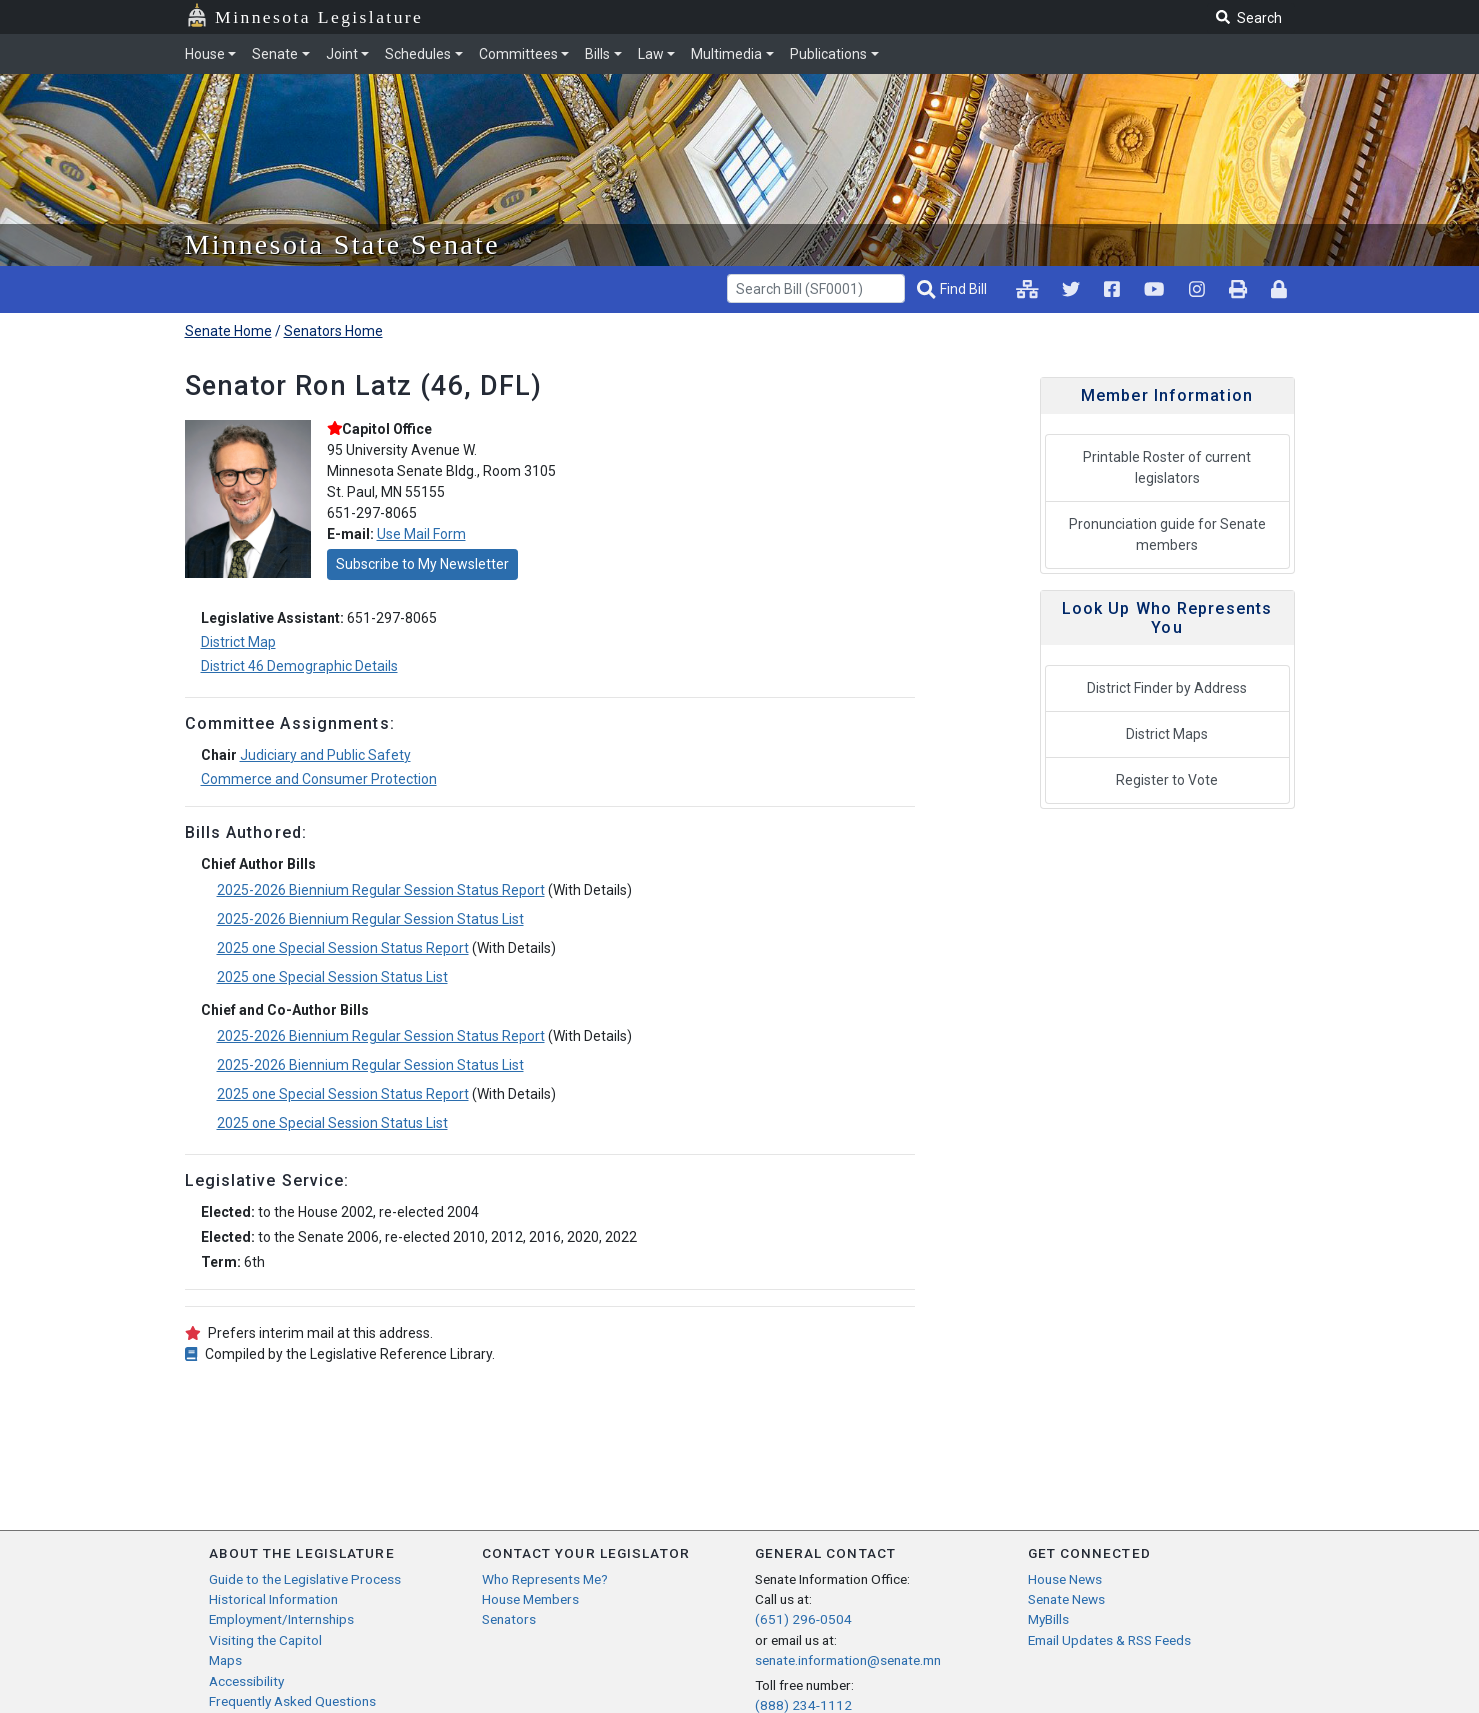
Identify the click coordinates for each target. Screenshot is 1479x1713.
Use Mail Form (421, 534)
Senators (509, 1619)
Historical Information (273, 1599)
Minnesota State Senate (343, 244)
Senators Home (333, 331)
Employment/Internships (281, 1619)
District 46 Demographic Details (299, 666)
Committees (518, 54)
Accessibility (246, 1681)
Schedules (418, 54)
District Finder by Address (1167, 688)
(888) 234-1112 (803, 1705)
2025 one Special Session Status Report (343, 948)
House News (1065, 1579)
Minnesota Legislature (319, 17)
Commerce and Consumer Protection (319, 779)
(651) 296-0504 (803, 1619)
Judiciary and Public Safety (325, 755)
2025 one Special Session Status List (332, 977)
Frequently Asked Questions (292, 1701)
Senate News (1066, 1599)
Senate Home (228, 331)
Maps (225, 1660)
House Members (530, 1599)
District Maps (1167, 734)
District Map (238, 642)
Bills (597, 54)
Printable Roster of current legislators (1167, 467)
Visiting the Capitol (265, 1640)
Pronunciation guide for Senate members (1167, 534)
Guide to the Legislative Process (305, 1579)
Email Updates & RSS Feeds (1109, 1640)
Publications (828, 54)
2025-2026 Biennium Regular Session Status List (370, 919)
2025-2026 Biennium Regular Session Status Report (381, 890)
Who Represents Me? (545, 1579)
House (205, 54)
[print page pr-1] (1238, 289)
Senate (275, 54)
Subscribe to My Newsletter (422, 564)
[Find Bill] (954, 289)
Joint (342, 54)
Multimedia (726, 54)
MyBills (1048, 1619)
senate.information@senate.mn (848, 1660)
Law (651, 54)
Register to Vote (1167, 780)
